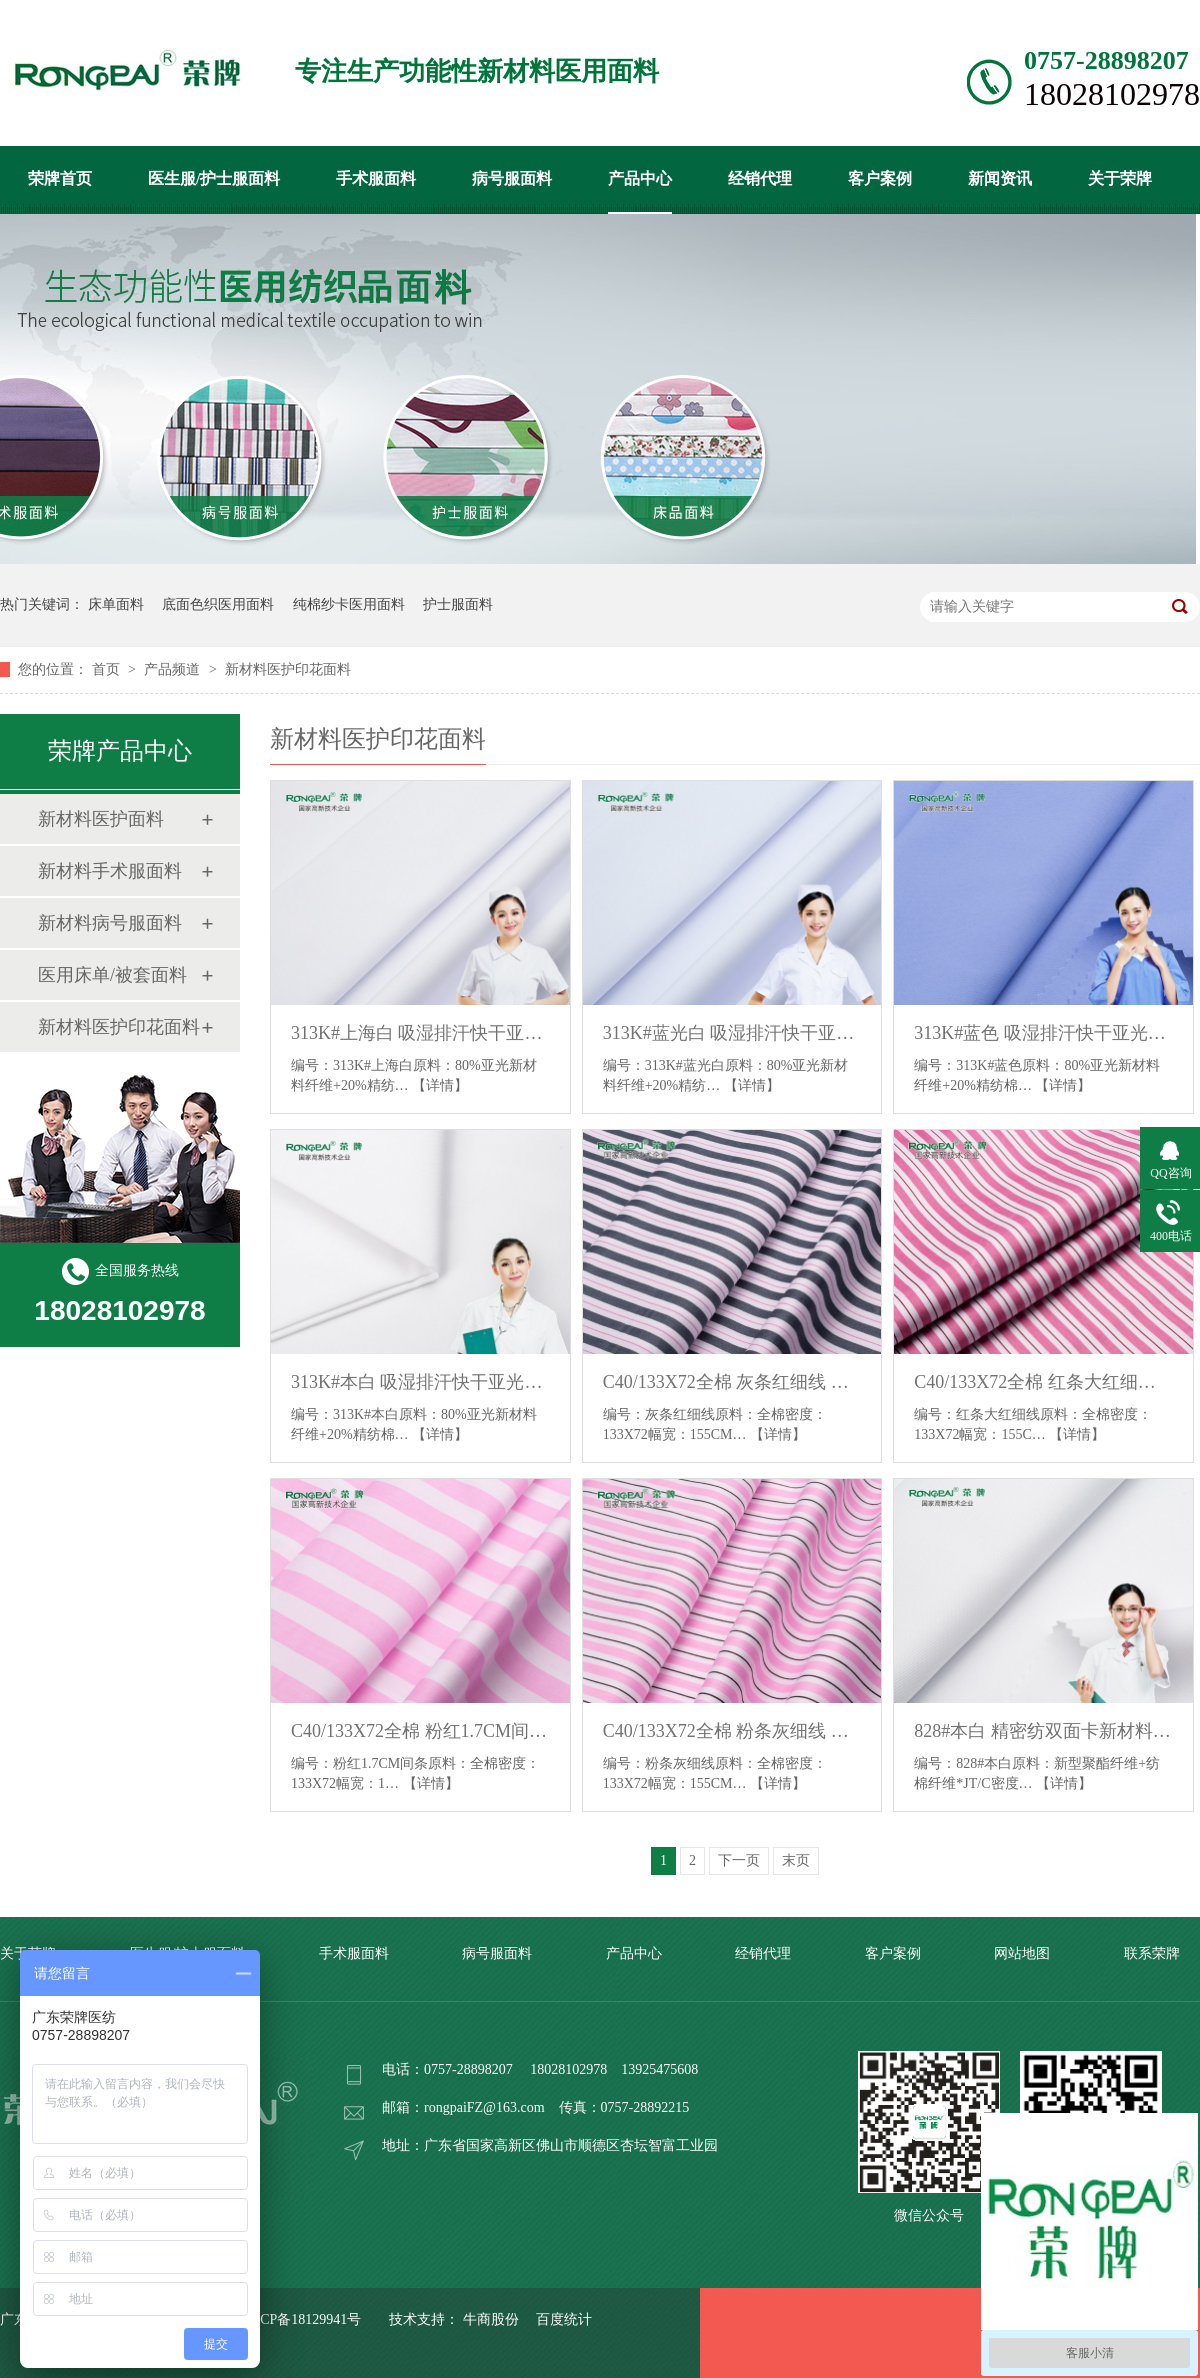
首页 (108, 669)
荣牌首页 (60, 178)
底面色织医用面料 (218, 604)
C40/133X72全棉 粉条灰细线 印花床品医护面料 (732, 1731)
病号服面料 (512, 178)
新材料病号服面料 (110, 923)
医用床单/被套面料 (112, 975)
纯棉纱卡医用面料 (349, 604)
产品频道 (174, 669)
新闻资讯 (1000, 178)
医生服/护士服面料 (214, 178)
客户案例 (880, 178)
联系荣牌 (1152, 1953)
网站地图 (1022, 1953)
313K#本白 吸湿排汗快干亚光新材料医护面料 (420, 1382)
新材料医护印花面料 (288, 669)
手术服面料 (376, 178)
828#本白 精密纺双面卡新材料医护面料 (1043, 1731)
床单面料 (116, 604)
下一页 (739, 1860)
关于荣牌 (1120, 178)
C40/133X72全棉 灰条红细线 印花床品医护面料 (732, 1382)
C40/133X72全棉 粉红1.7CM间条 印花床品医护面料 (420, 1731)
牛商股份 (491, 2319)
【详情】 (440, 1085)
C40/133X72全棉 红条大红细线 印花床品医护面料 (1043, 1382)
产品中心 (640, 178)
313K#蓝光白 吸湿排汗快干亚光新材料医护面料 (732, 1033)
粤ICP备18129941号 (302, 2319)
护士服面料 (458, 604)
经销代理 (760, 178)
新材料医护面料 (101, 819)
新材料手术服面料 (110, 871)
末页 (796, 1860)
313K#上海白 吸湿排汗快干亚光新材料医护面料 (420, 1033)
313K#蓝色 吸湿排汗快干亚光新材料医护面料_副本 (1043, 1033)
